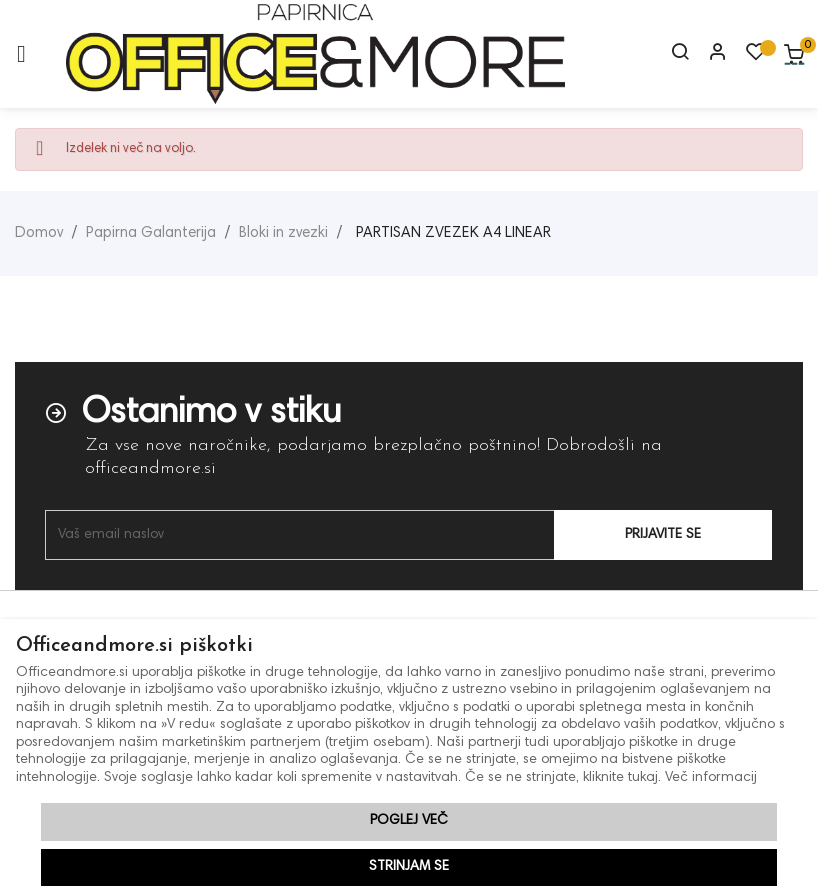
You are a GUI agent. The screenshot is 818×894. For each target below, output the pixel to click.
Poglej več (409, 821)
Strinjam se (409, 867)
